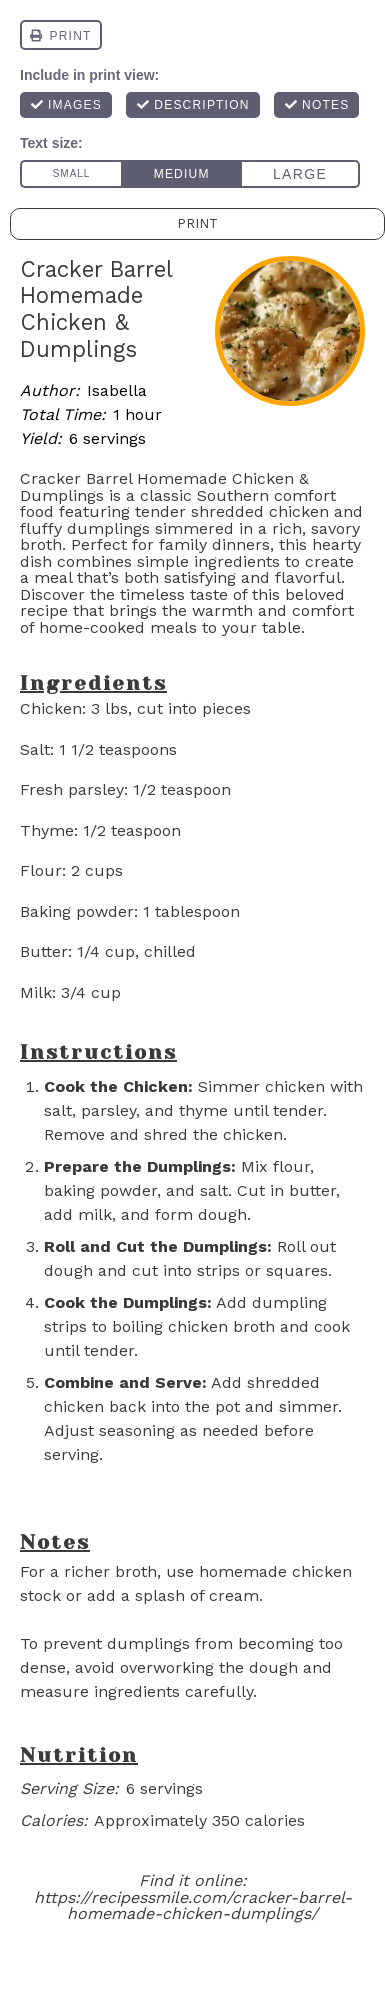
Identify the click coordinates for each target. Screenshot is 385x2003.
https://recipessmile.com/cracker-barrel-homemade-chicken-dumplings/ (193, 1906)
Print (197, 223)
